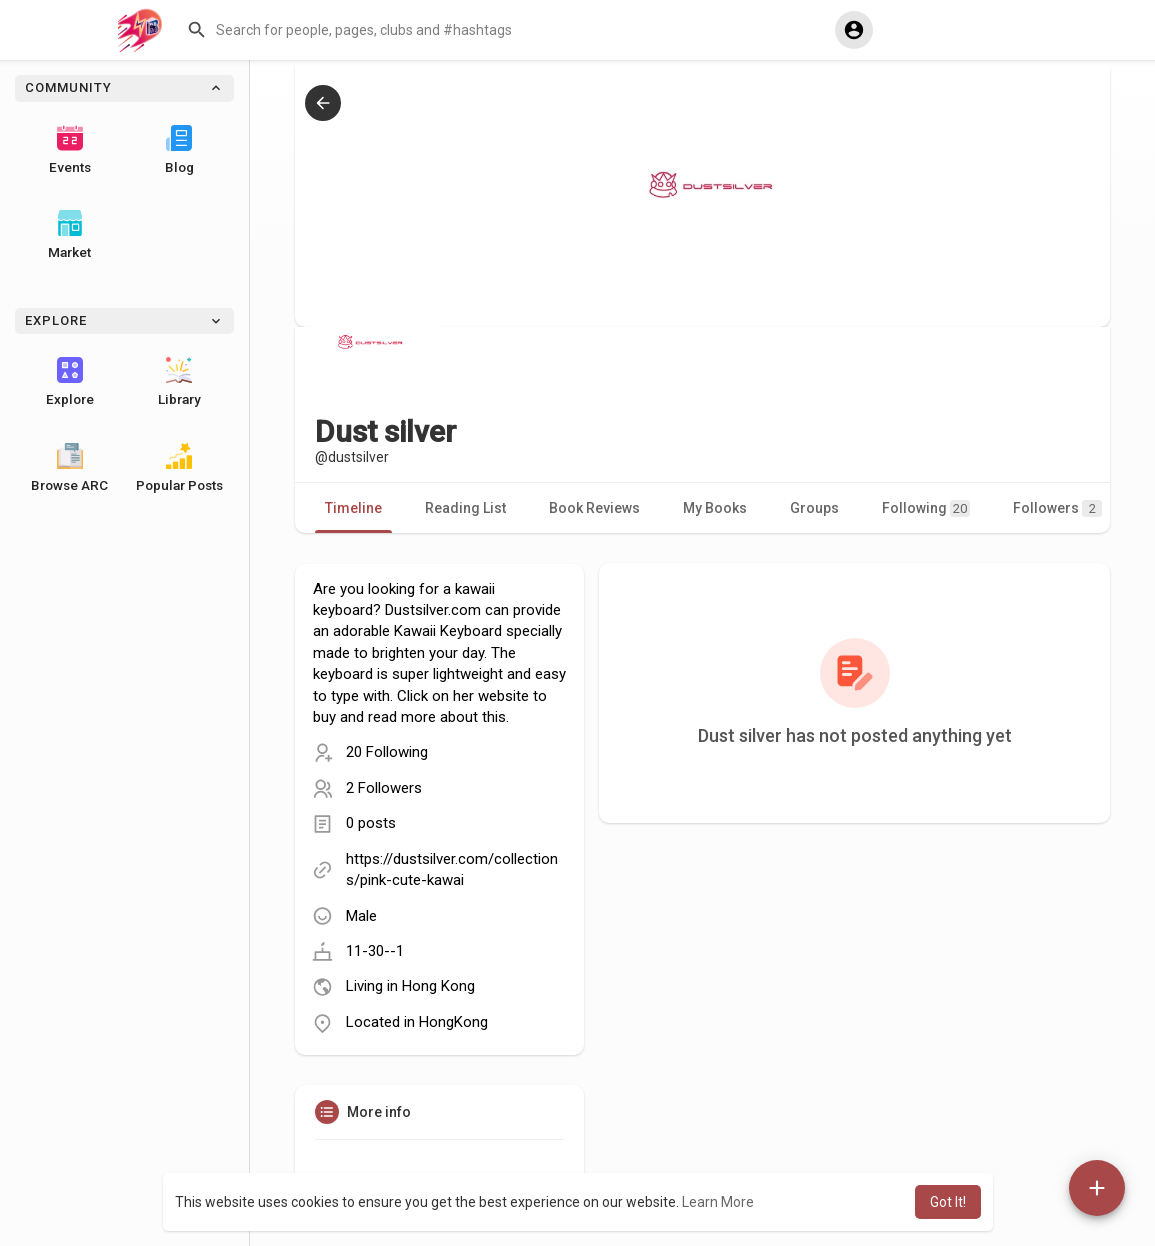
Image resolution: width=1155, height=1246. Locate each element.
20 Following (387, 752)
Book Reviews (594, 508)
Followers (1057, 508)
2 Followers (384, 788)
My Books (715, 508)
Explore (70, 382)
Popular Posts (179, 468)
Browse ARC (69, 468)
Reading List (465, 508)
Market (69, 235)
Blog (179, 150)
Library (179, 382)
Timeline (353, 508)
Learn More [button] (718, 1202)
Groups (814, 508)
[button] (504, 30)
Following (926, 508)
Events (70, 150)
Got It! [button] (948, 1202)
